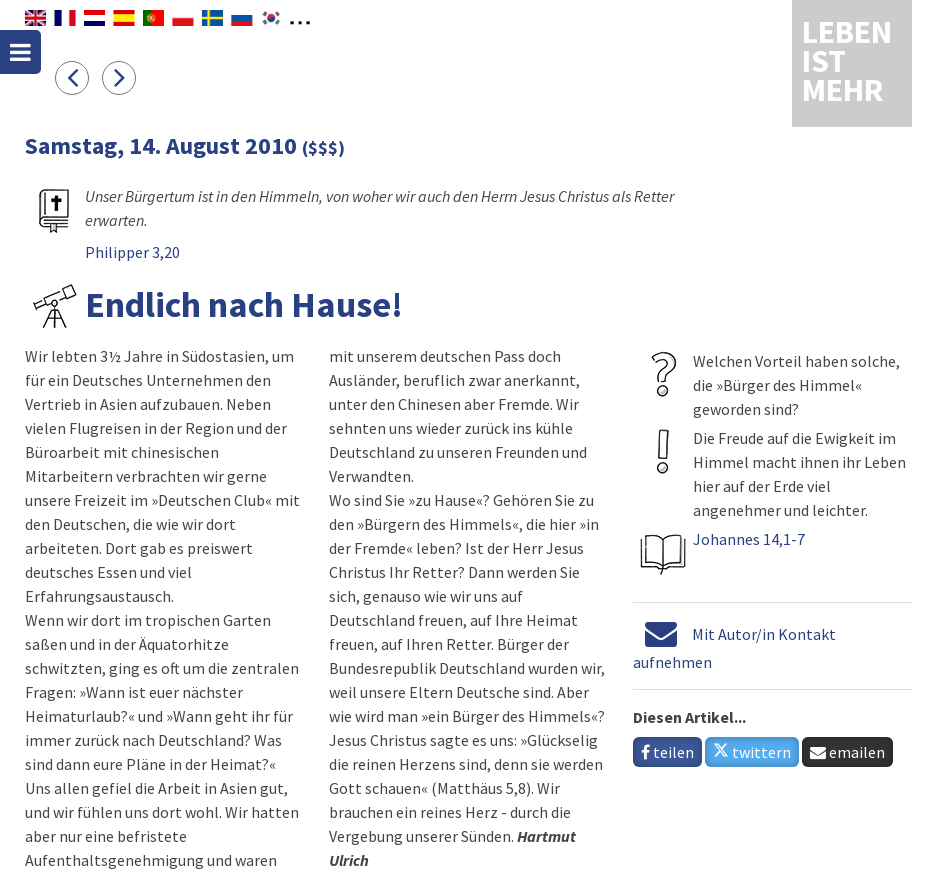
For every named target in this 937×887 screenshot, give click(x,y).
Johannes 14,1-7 (749, 539)
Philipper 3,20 (132, 252)
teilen (667, 752)
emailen (847, 752)
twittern (752, 752)
